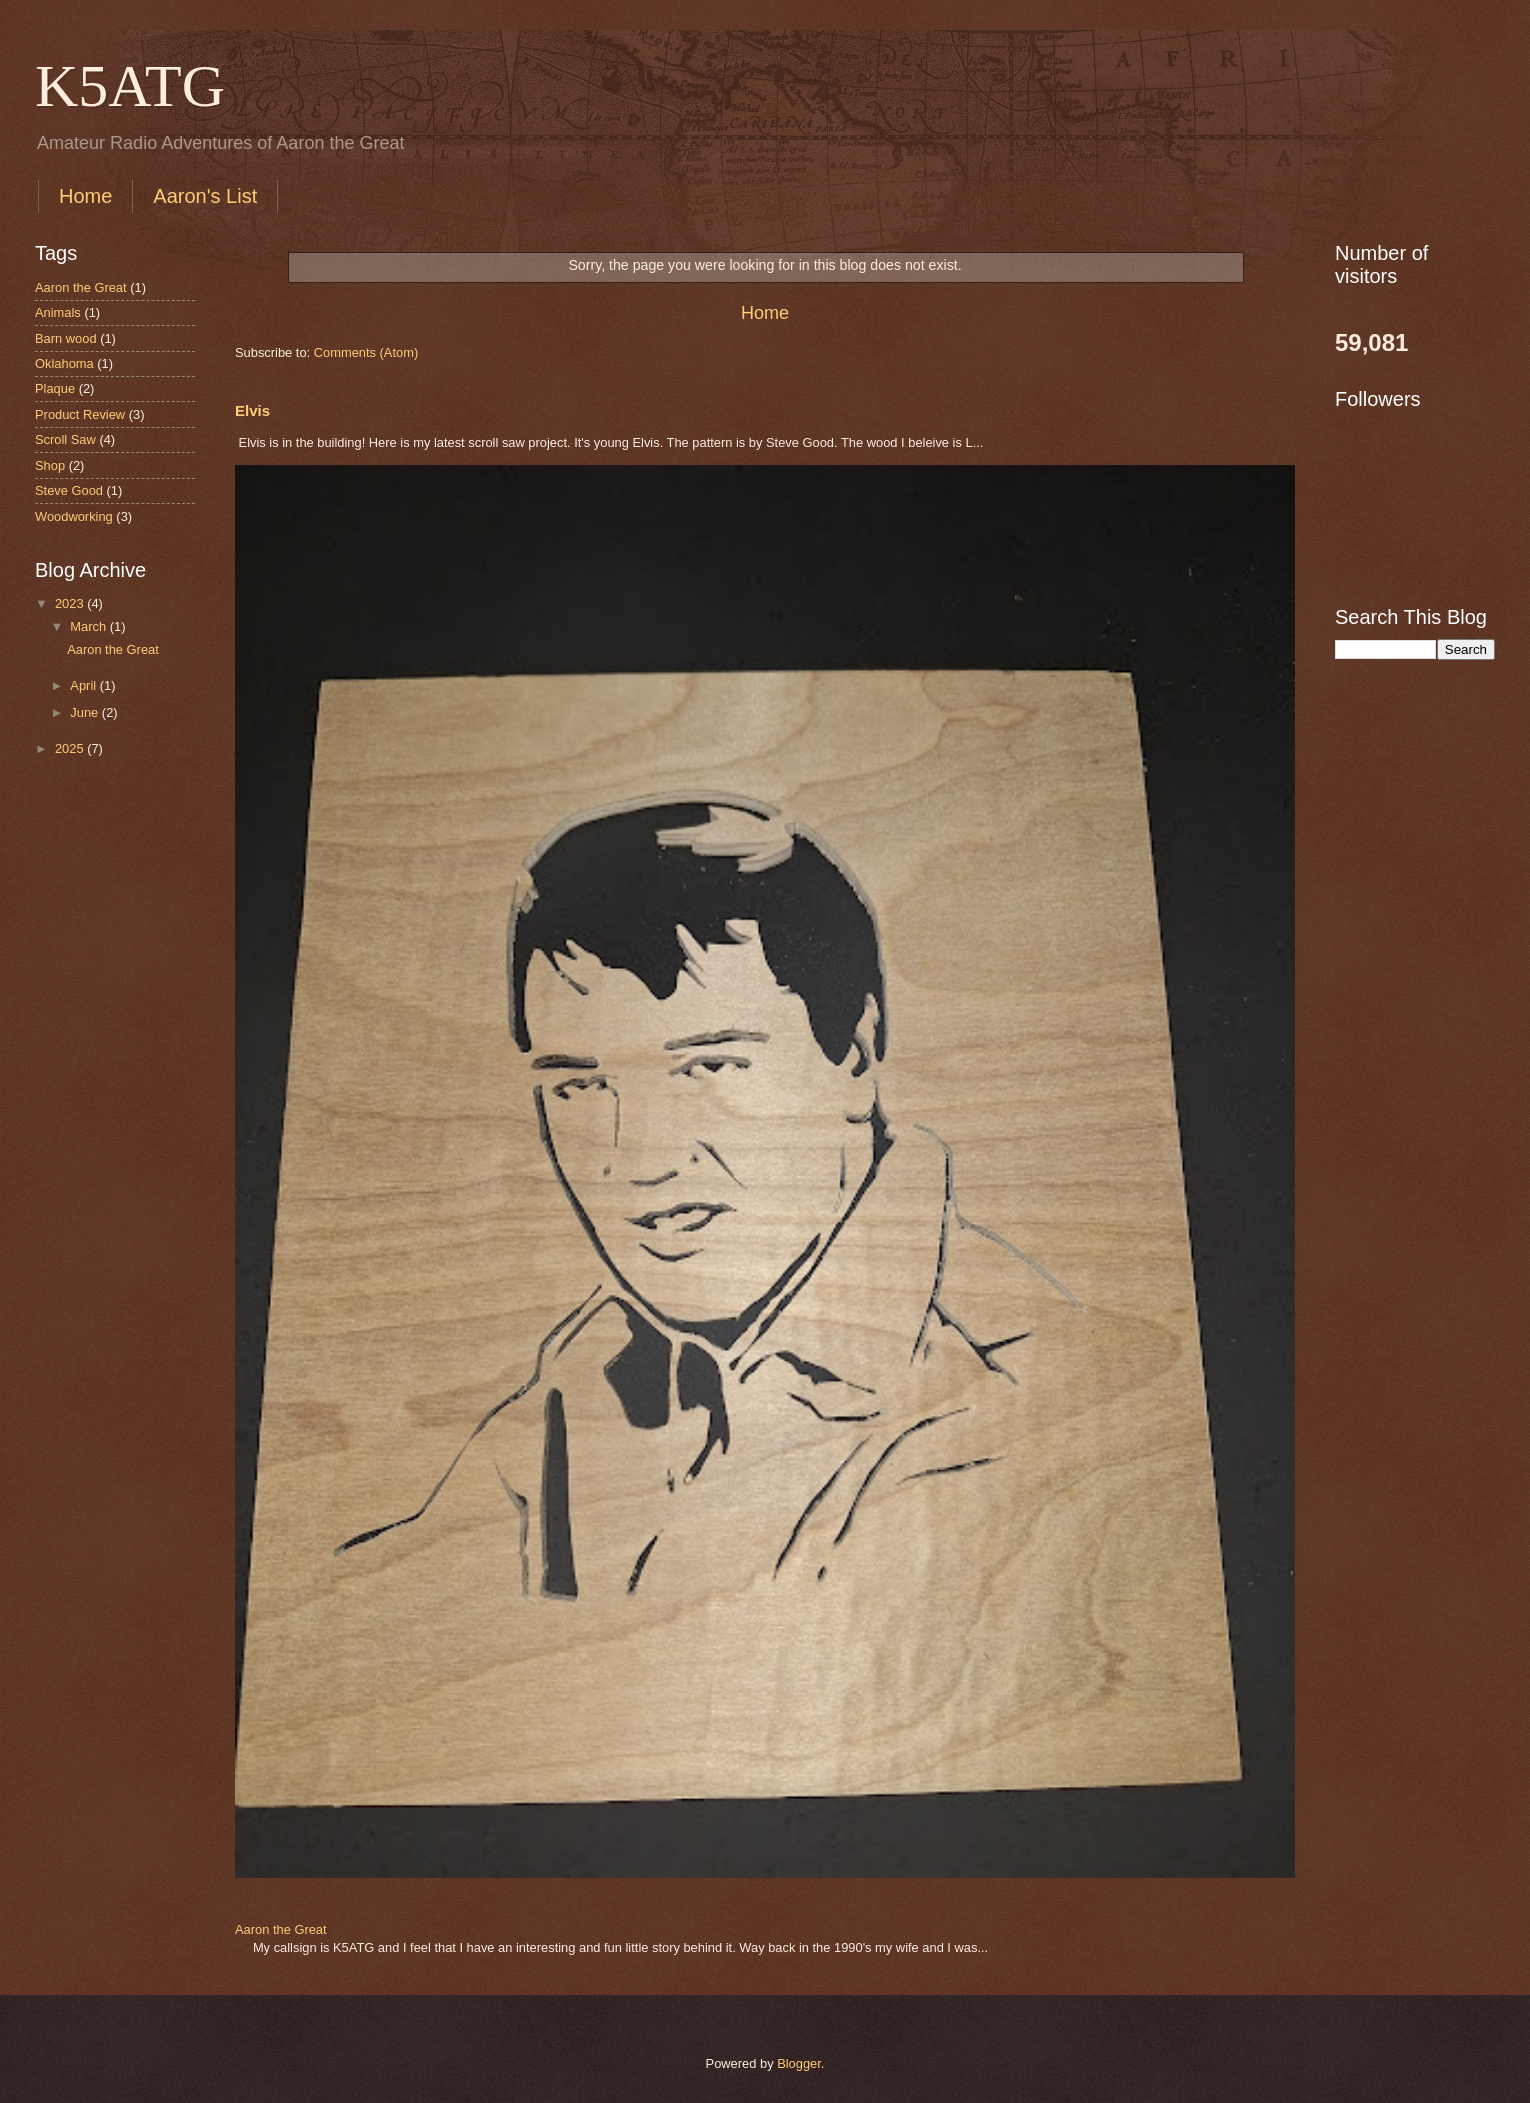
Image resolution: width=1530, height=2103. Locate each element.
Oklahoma (64, 363)
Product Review (80, 414)
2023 (71, 603)
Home (85, 196)
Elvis (252, 410)
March (89, 626)
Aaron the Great (281, 1929)
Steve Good (69, 490)
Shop (50, 465)
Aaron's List (205, 196)
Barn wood (66, 338)
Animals (58, 312)
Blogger (799, 2063)
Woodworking (74, 516)
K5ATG (130, 86)
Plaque (55, 388)
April (84, 685)
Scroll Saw (65, 439)
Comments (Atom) (366, 352)
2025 (71, 748)
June (86, 712)
